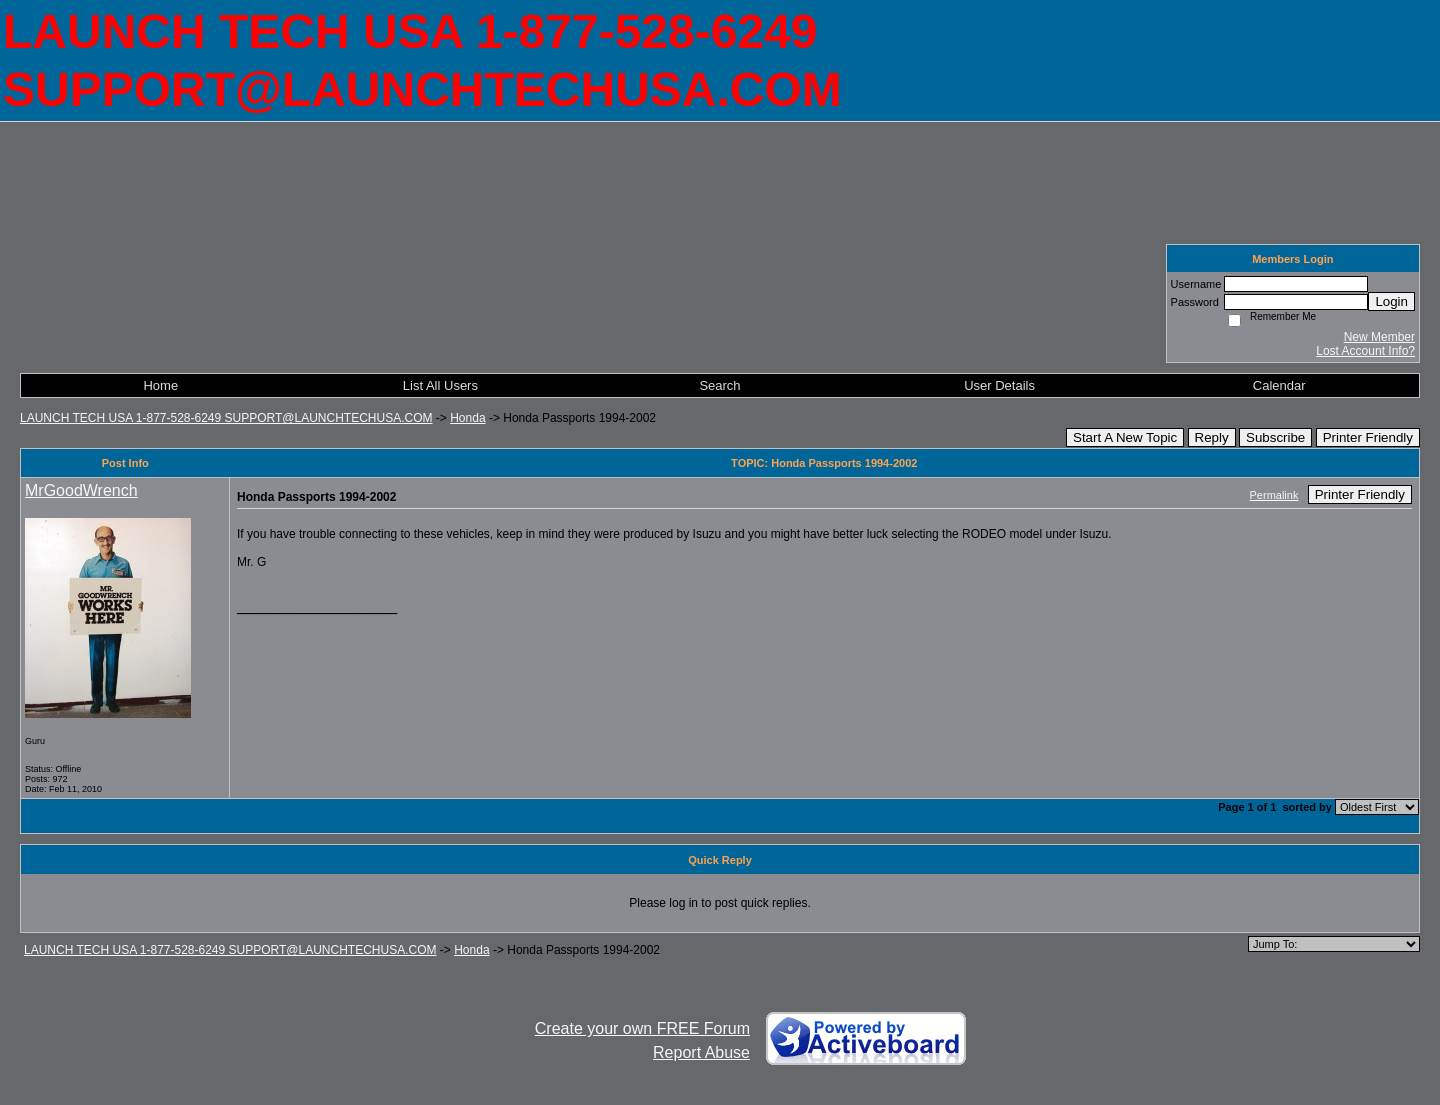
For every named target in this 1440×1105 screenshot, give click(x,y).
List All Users (440, 385)
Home (160, 385)
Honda (467, 418)
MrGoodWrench (81, 490)
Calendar (1279, 385)
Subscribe (1275, 437)
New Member (1379, 337)
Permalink (1274, 495)
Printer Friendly (1368, 437)
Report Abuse (701, 1052)
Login (1391, 301)
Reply (1212, 437)
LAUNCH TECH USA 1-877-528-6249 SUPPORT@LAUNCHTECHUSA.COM (226, 418)
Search (719, 385)
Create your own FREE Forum (642, 1028)
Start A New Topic (1125, 437)
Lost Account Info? (1365, 351)
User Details (999, 385)
